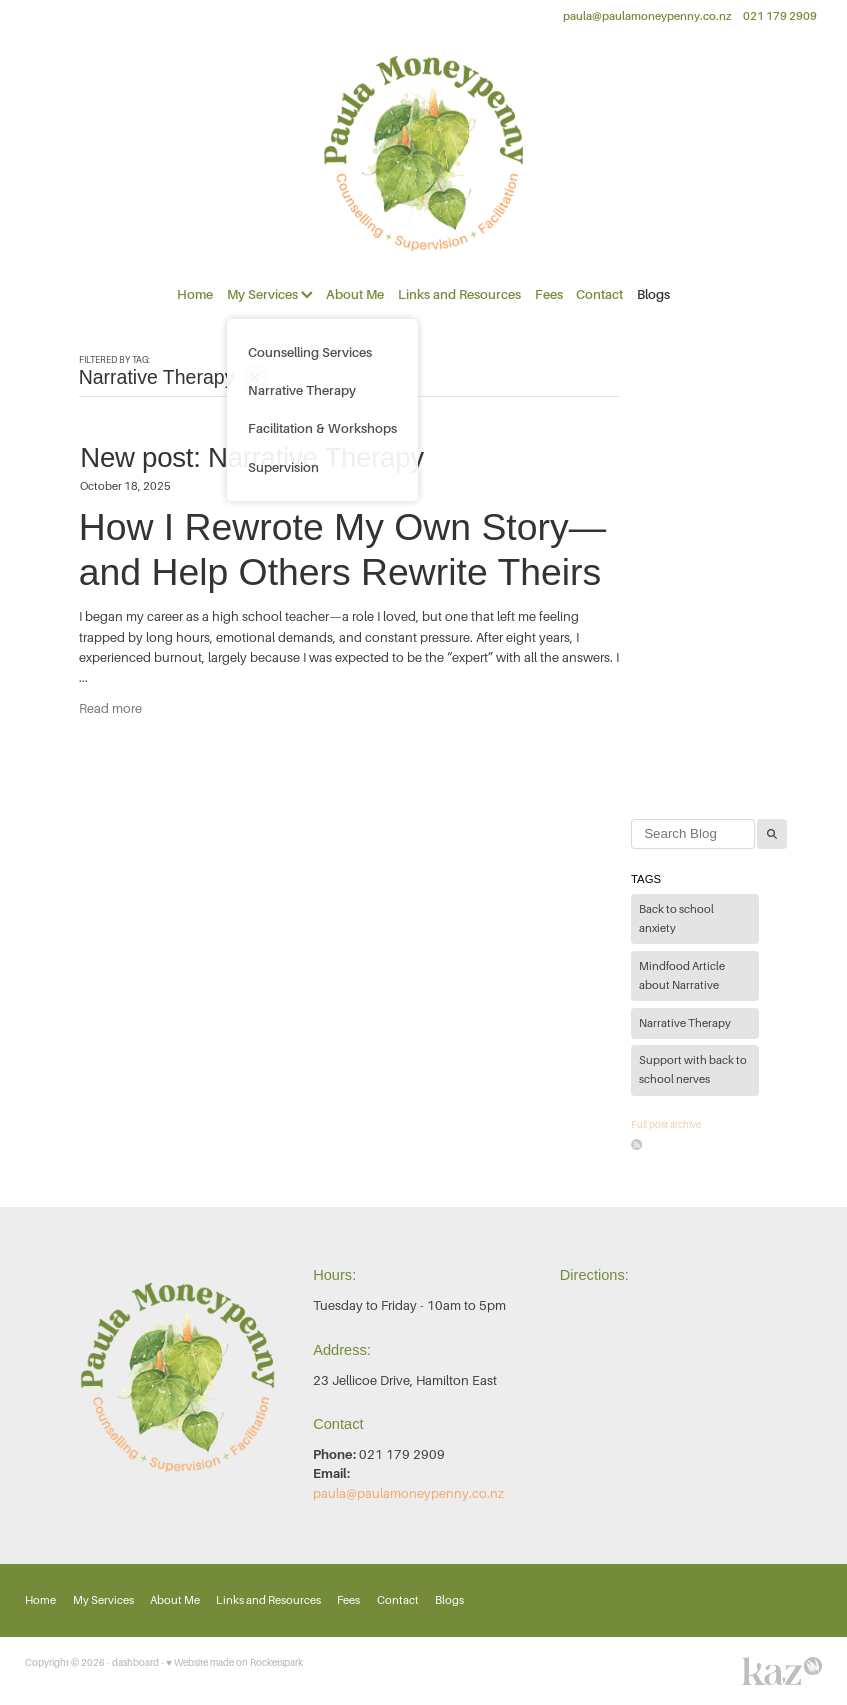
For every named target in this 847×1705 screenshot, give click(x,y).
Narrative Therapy (685, 1023)
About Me (355, 294)
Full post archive (666, 1124)
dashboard (135, 1662)
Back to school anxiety (676, 919)
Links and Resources (459, 294)
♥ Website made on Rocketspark (234, 1662)
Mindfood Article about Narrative (682, 976)
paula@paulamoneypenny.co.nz (647, 16)
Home (195, 294)
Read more (110, 708)
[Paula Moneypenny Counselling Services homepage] (423, 153)
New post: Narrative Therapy (251, 457)
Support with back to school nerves (693, 1070)
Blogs (653, 294)
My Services (270, 294)
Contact (599, 294)
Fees (549, 294)
